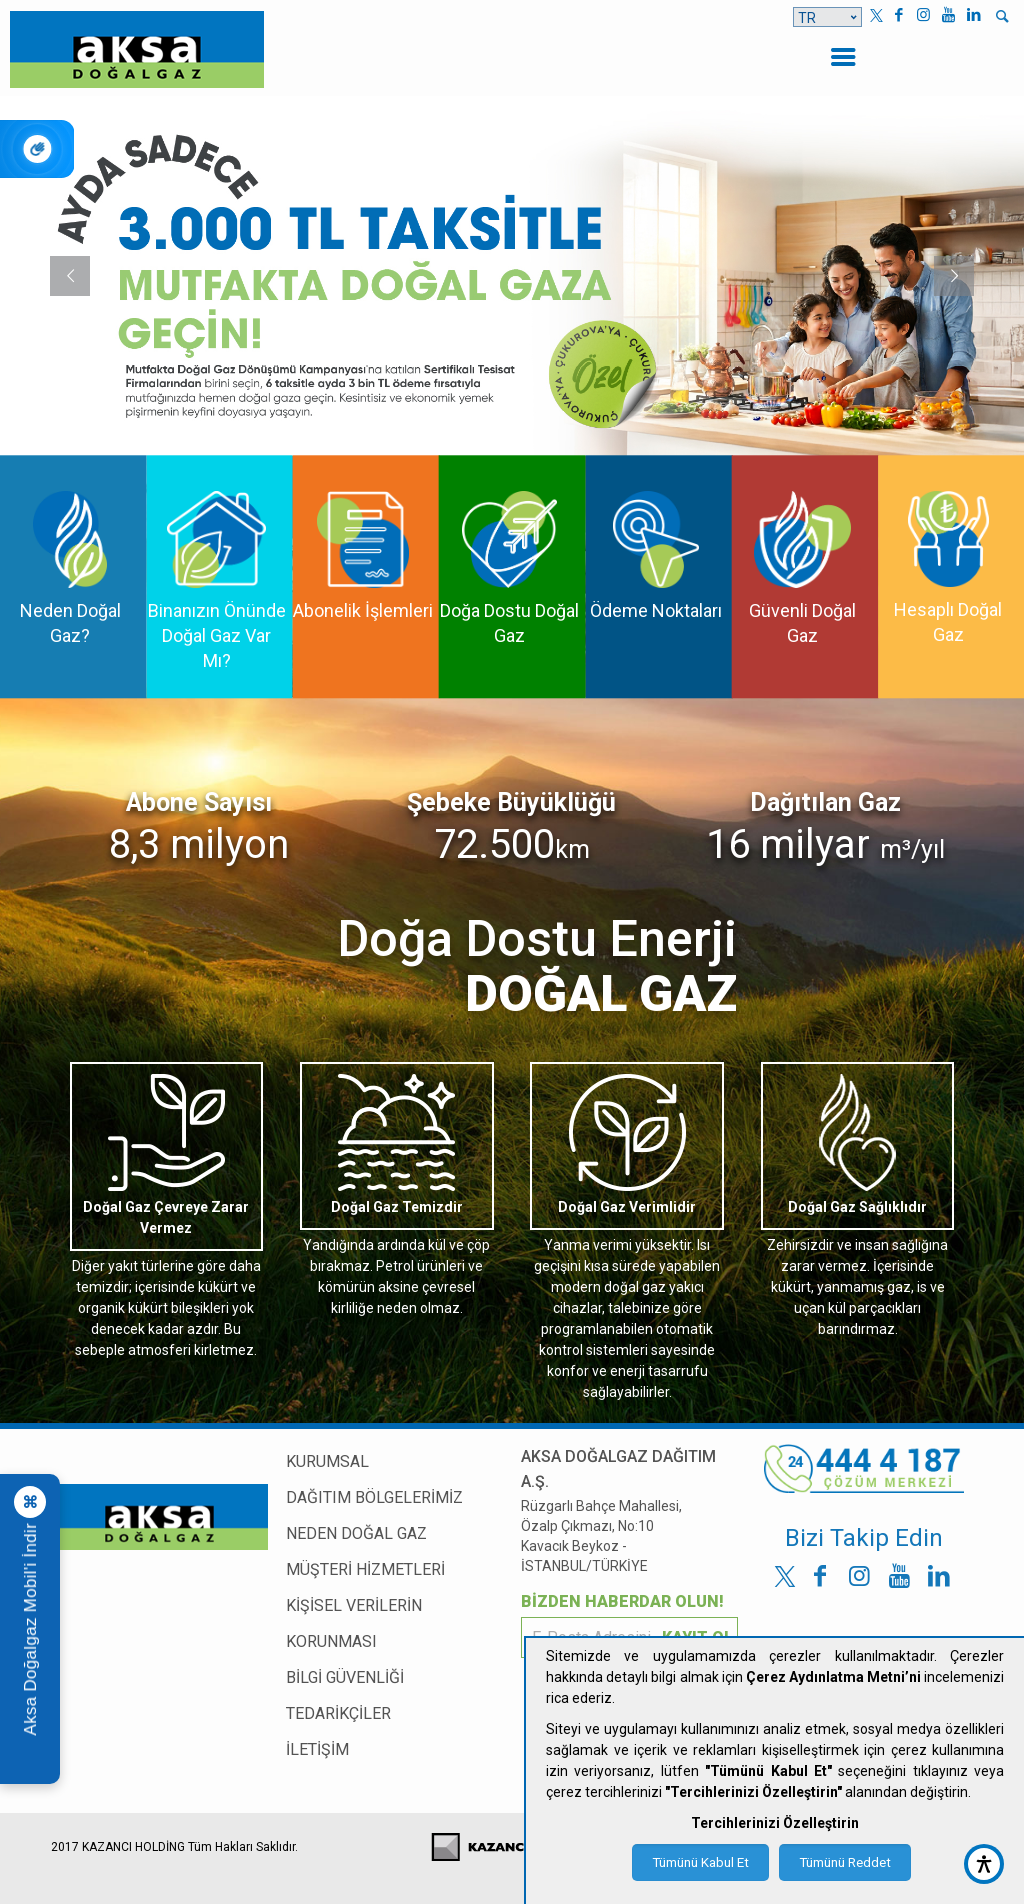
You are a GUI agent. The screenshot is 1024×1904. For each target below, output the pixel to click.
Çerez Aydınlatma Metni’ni (833, 1677)
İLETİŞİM (317, 1749)
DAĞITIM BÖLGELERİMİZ (374, 1497)
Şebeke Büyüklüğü (511, 802)
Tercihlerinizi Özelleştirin (775, 1823)
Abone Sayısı (199, 802)
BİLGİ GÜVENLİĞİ (345, 1677)
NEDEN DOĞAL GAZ (356, 1533)
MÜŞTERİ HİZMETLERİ (365, 1569)
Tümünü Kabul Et (700, 1862)
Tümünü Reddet (845, 1862)
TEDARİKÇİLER (338, 1713)
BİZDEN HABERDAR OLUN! (622, 1601)
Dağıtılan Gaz (825, 802)
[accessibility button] (984, 1864)
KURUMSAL (327, 1461)
